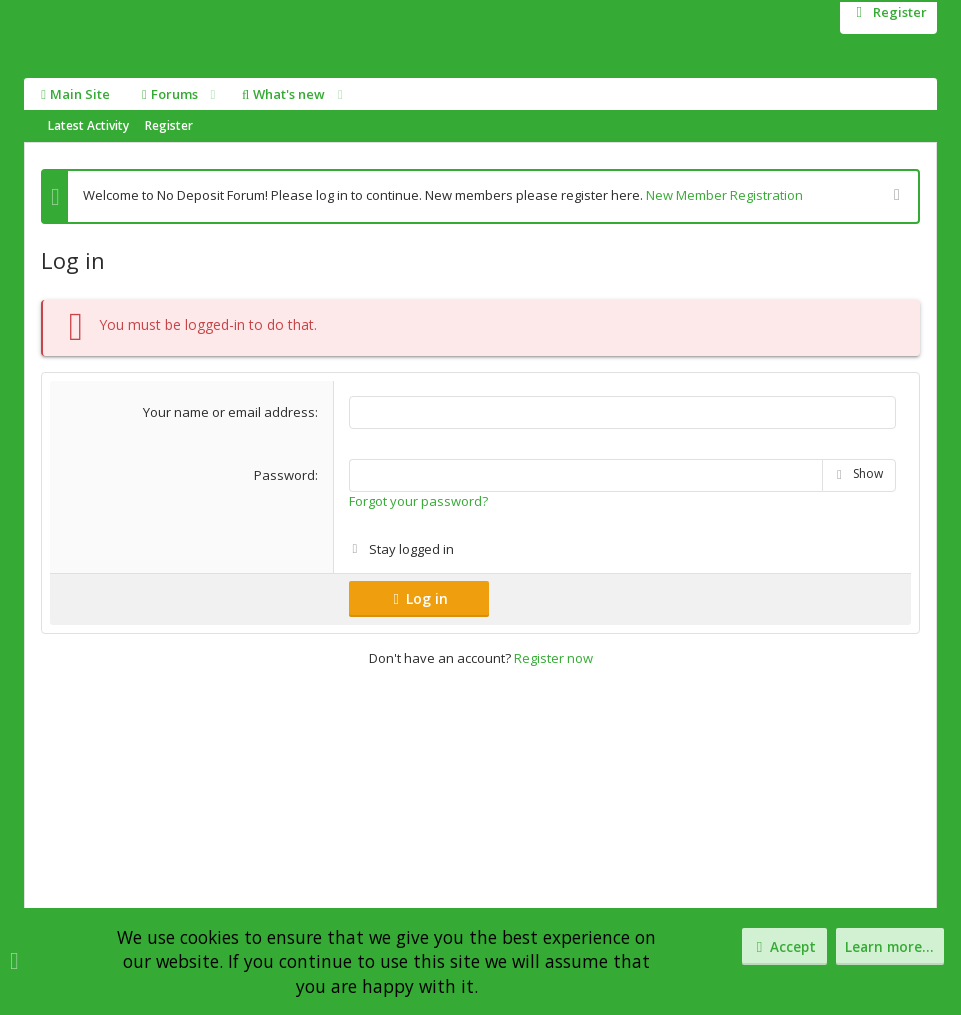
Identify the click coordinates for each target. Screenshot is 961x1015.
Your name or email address (229, 412)
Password (284, 474)
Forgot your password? (418, 499)
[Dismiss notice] (894, 196)
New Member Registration (724, 195)
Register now (553, 657)
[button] (212, 94)
